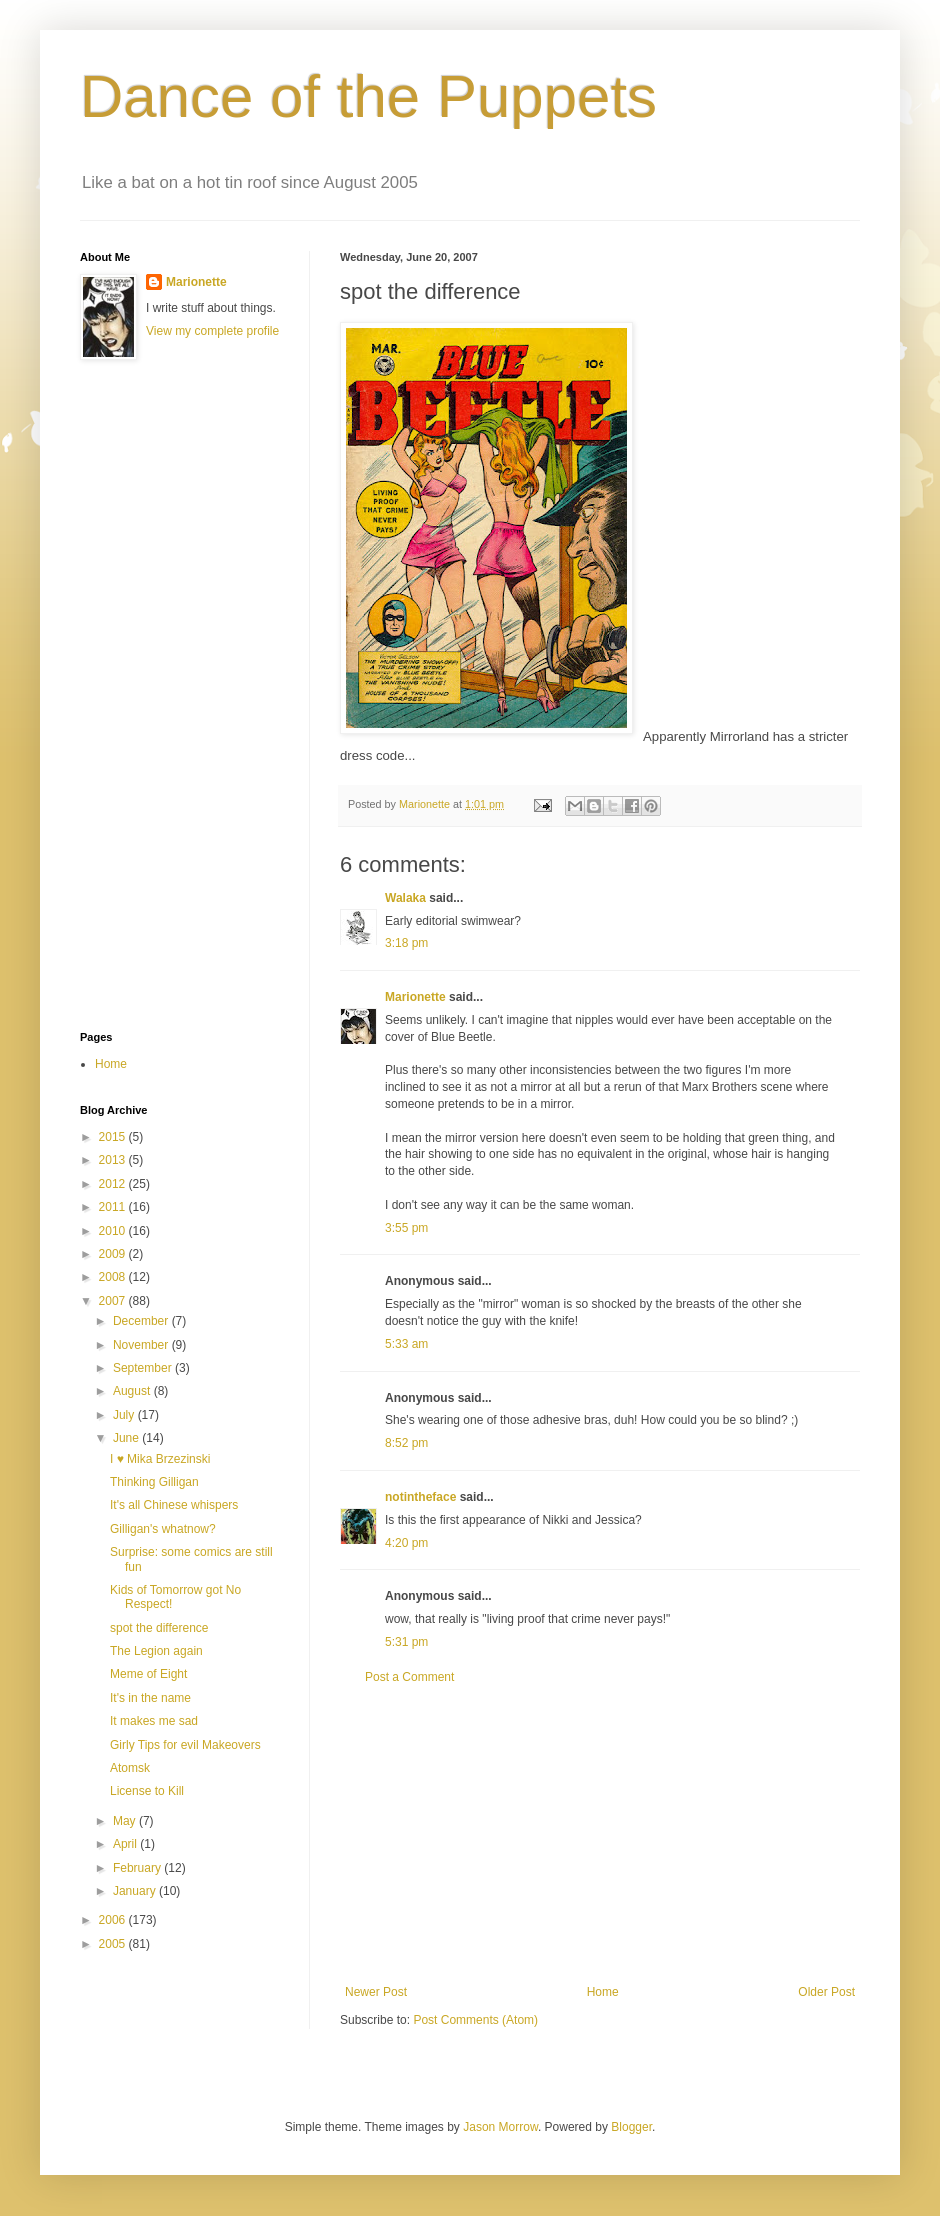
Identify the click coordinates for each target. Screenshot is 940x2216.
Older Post (826, 1992)
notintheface (420, 1497)
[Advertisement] (600, 1835)
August (133, 1391)
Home (603, 1992)
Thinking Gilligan (154, 1482)
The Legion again (156, 1651)
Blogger (631, 2127)
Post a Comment (409, 1677)
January (136, 1891)
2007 (114, 1301)
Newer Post (376, 1992)
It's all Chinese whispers (174, 1505)
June (127, 1438)
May (126, 1821)
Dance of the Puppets (368, 96)
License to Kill (147, 1791)
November (142, 1345)
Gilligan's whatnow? (163, 1529)
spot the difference (159, 1628)
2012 (114, 1184)
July (125, 1415)
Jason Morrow (500, 2127)
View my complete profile (212, 331)
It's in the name (150, 1698)
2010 (114, 1231)
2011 (114, 1207)
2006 (114, 1920)
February (138, 1868)
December (142, 1321)
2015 (114, 1137)
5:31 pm (406, 1642)
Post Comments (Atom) (475, 2020)
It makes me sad (154, 1721)
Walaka (405, 898)
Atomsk (130, 1768)
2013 (114, 1160)
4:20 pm (406, 1543)
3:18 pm (406, 943)
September (144, 1368)
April (126, 1844)
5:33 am (406, 1344)
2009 (114, 1254)
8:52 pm (406, 1443)
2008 (114, 1277)
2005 (114, 1944)
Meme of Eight (148, 1674)
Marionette (415, 997)
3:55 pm (406, 1228)
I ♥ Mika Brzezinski (160, 1459)
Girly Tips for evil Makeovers (185, 1745)
